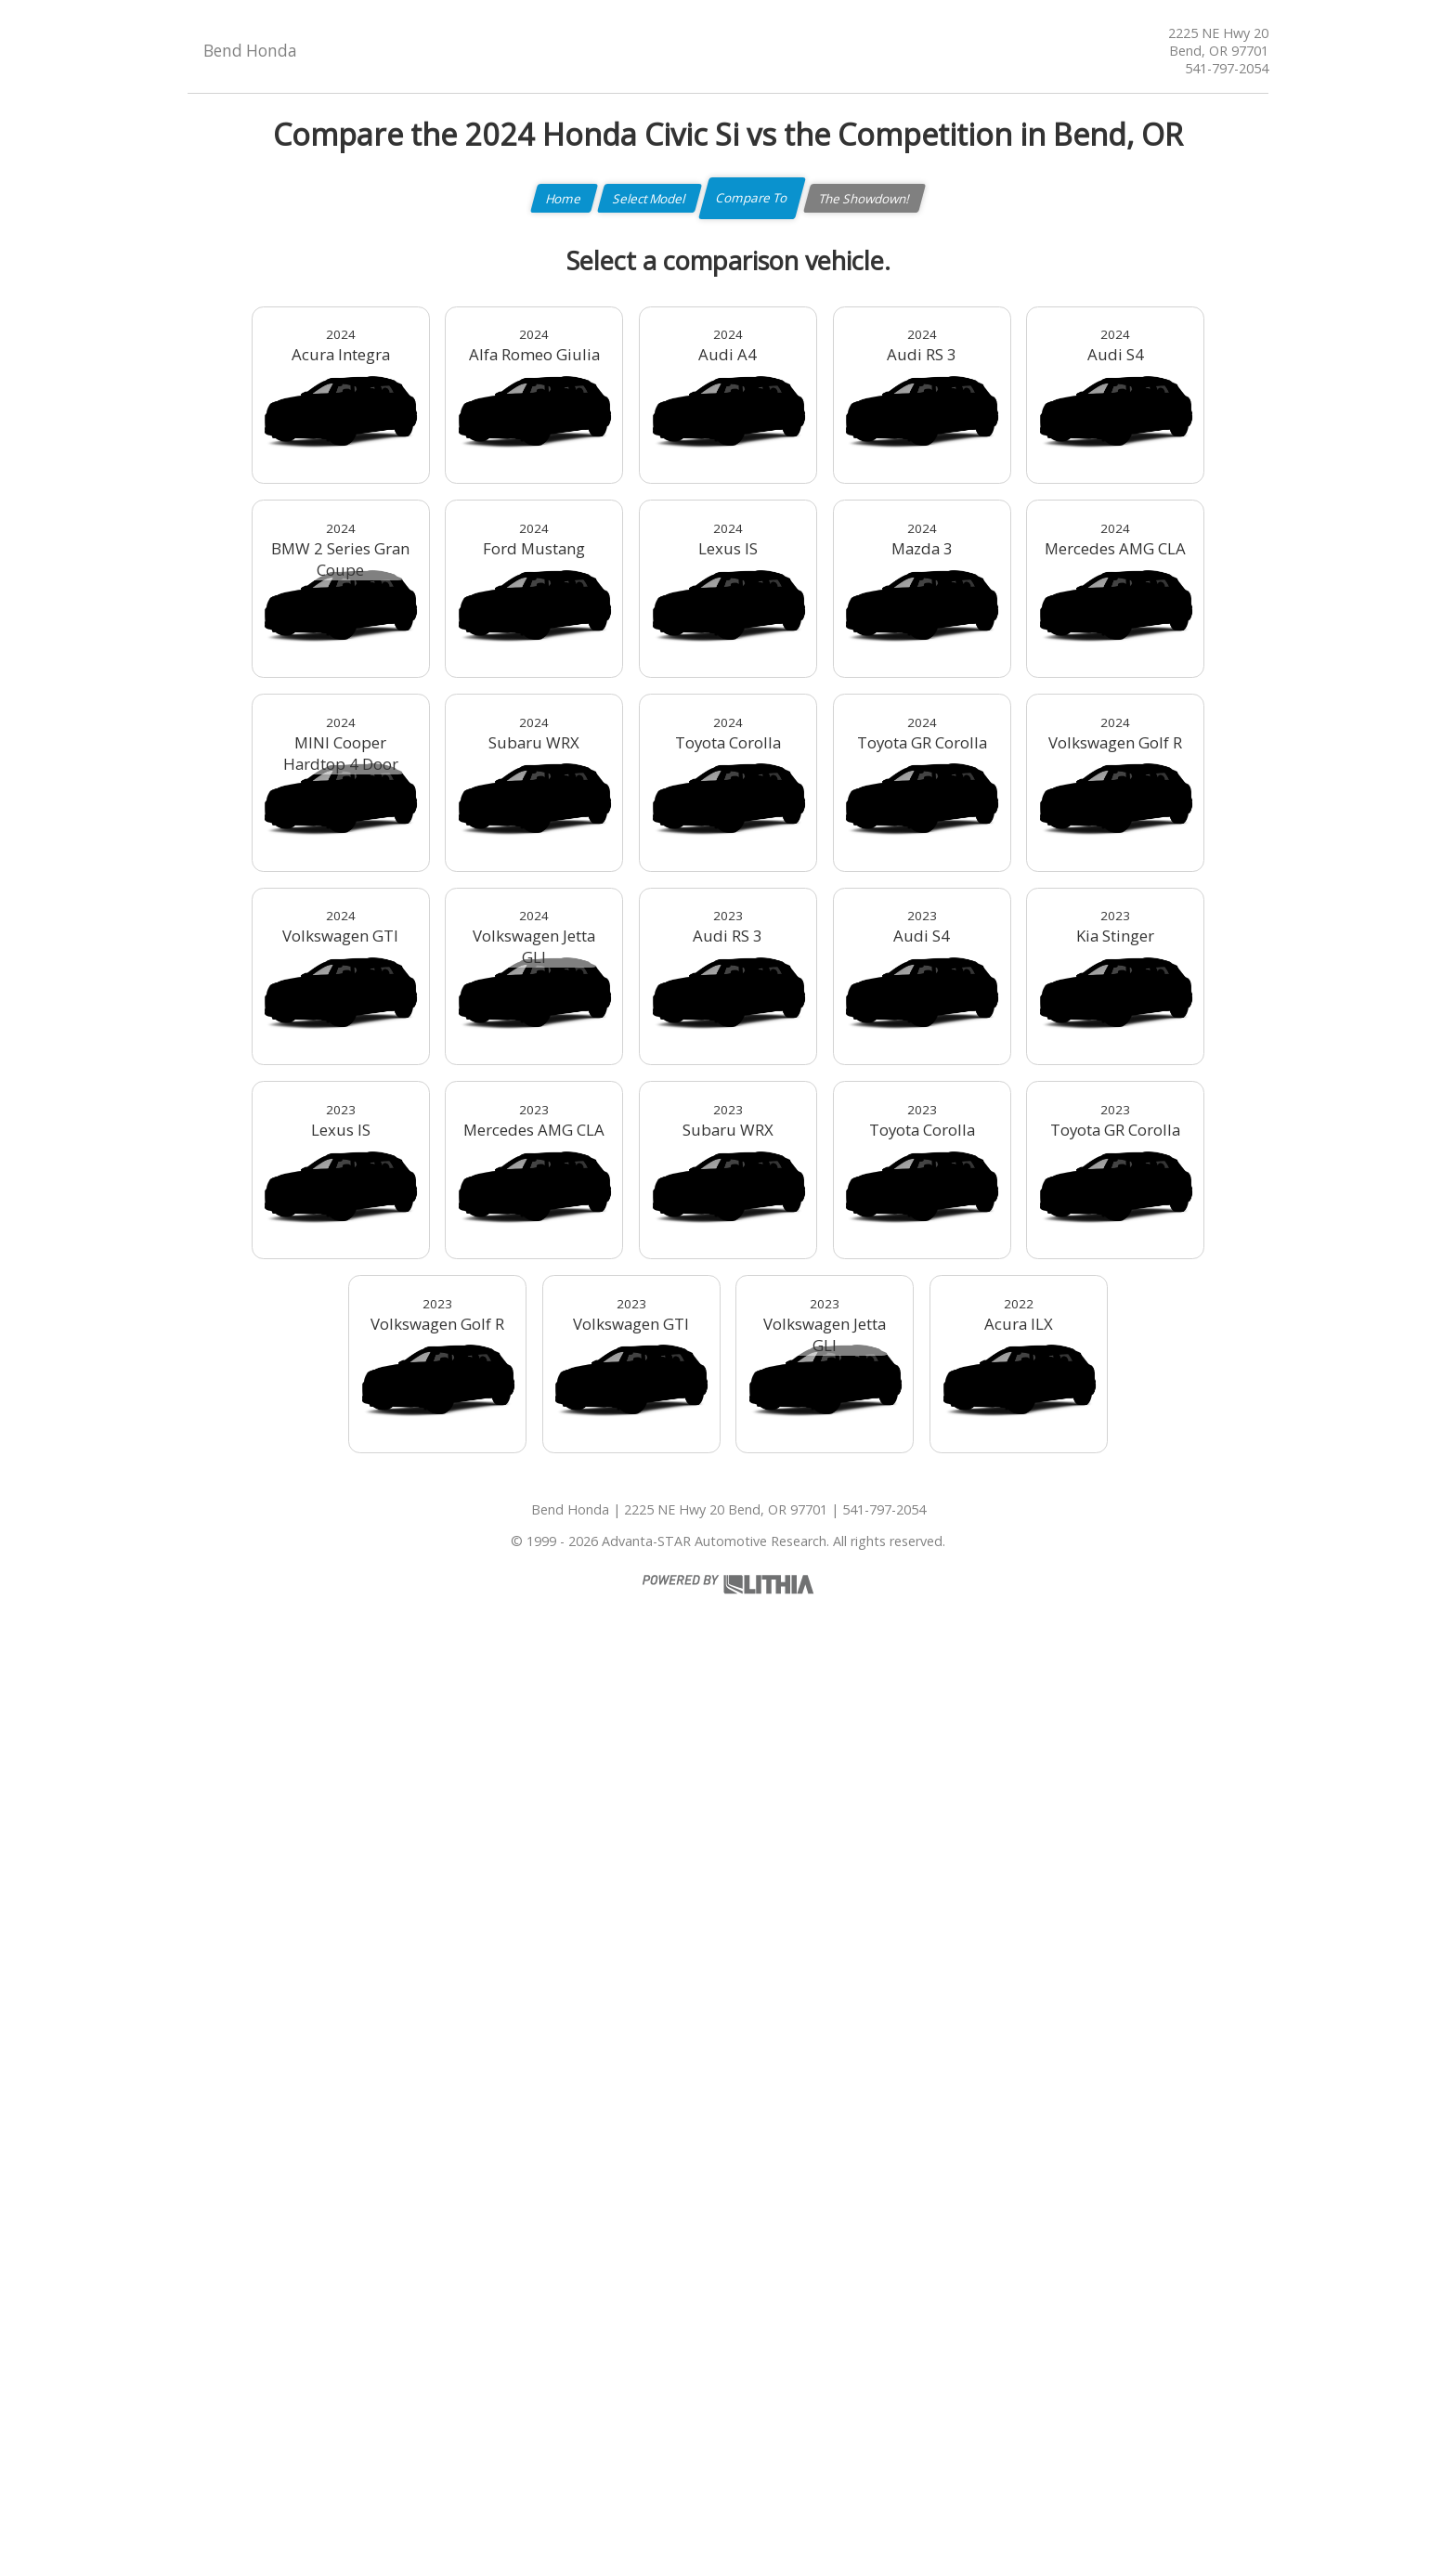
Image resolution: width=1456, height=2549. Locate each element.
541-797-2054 (1226, 68)
